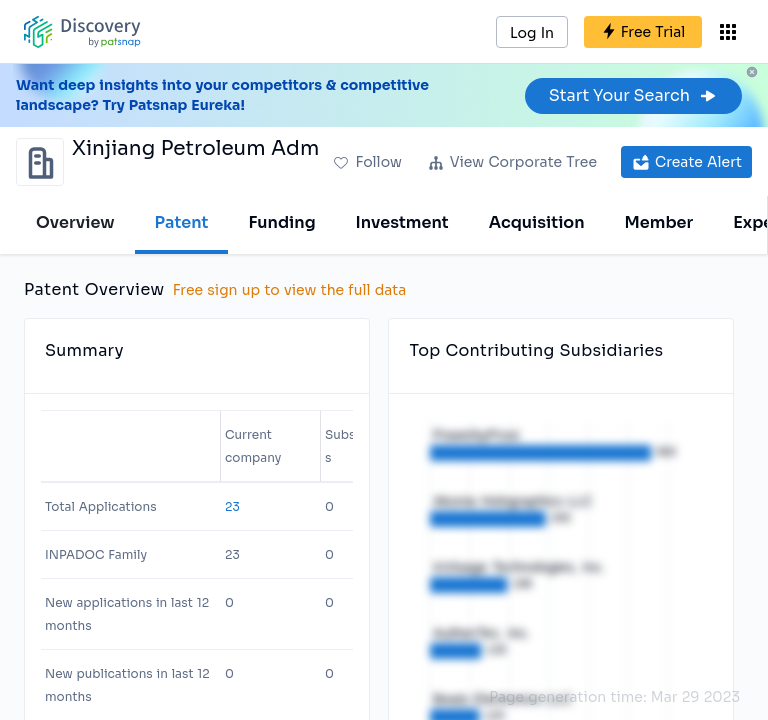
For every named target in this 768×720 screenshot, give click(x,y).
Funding (281, 222)
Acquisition (537, 222)
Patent (182, 222)
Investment (402, 222)
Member (659, 222)
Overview (75, 222)
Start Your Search (633, 95)
